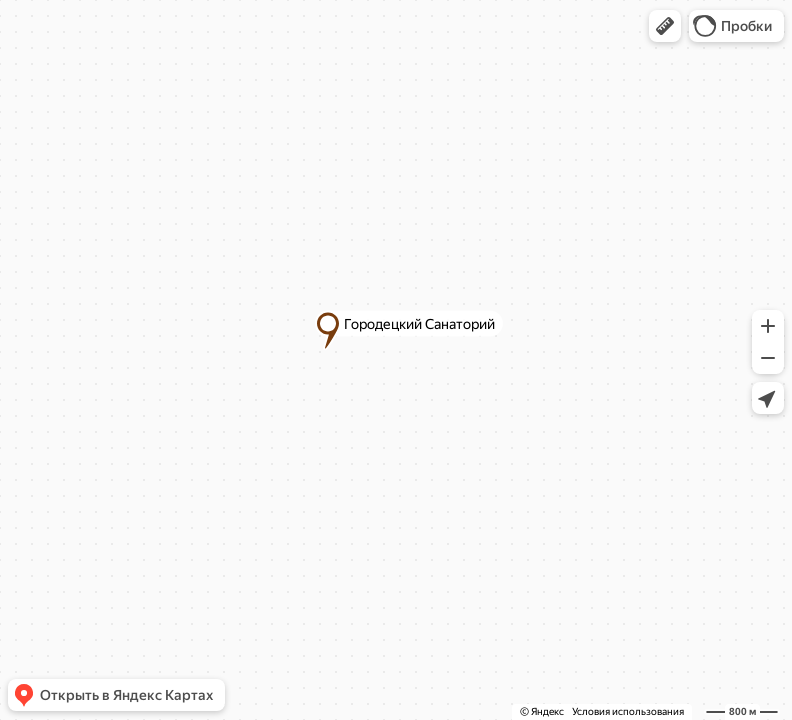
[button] (665, 26)
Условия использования (628, 711)
